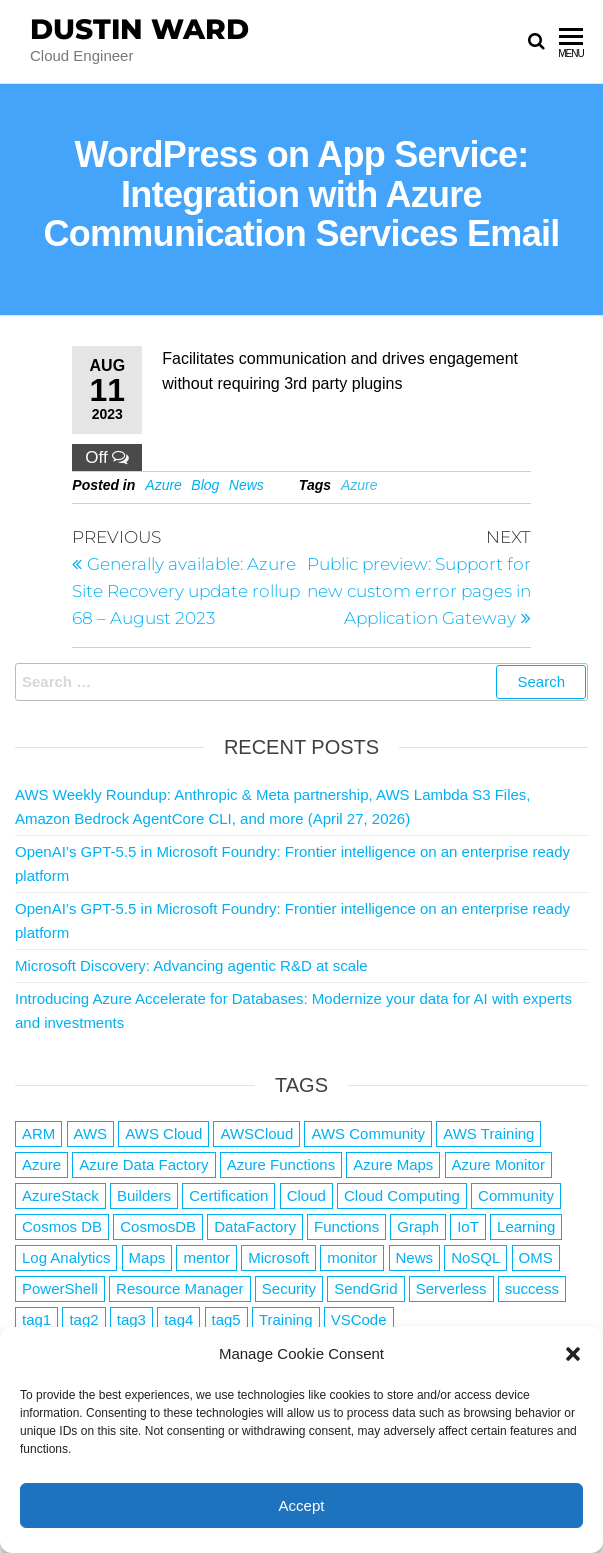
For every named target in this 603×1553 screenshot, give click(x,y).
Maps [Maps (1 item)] (147, 1257)
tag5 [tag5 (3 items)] (226, 1319)
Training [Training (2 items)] (286, 1319)
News (246, 485)
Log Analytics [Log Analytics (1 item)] (66, 1257)
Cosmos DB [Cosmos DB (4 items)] (62, 1226)
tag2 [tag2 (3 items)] (83, 1319)
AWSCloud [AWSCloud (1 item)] (256, 1133)
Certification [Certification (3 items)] (228, 1195)
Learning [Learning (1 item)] (526, 1226)
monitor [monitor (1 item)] (352, 1257)
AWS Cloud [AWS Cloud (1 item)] (163, 1133)
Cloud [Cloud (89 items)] (306, 1195)
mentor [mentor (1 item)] (206, 1257)
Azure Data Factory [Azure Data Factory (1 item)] (143, 1164)
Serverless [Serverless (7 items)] (451, 1288)
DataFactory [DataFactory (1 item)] (255, 1226)
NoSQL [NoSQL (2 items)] (475, 1257)
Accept (302, 1505)
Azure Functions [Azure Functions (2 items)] (281, 1164)
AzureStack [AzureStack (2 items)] (60, 1195)
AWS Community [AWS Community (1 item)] (368, 1133)
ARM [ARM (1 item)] (38, 1133)
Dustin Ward (139, 29)
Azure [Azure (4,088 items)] (41, 1164)
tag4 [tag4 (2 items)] (178, 1319)
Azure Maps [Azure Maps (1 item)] (393, 1164)
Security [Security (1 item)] (289, 1288)
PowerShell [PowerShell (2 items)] (60, 1288)
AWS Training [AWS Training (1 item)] (488, 1133)
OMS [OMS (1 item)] (536, 1257)
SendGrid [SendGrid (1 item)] (365, 1288)
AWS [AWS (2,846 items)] (91, 1133)
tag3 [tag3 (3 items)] (131, 1319)
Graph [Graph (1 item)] (418, 1226)
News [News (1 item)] (415, 1257)
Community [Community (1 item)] (516, 1195)
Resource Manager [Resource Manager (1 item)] (180, 1288)
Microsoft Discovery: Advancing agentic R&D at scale (191, 965)
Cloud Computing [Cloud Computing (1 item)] (402, 1195)
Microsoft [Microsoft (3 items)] (278, 1257)
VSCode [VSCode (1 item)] (359, 1319)
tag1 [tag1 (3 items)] (36, 1319)
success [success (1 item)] (532, 1288)
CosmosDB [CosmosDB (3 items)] (158, 1226)
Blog (205, 485)
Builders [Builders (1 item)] (144, 1195)
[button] (573, 1354)
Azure (163, 485)
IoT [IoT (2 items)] (468, 1226)
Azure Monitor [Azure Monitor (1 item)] (498, 1164)
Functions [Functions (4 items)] (346, 1226)
